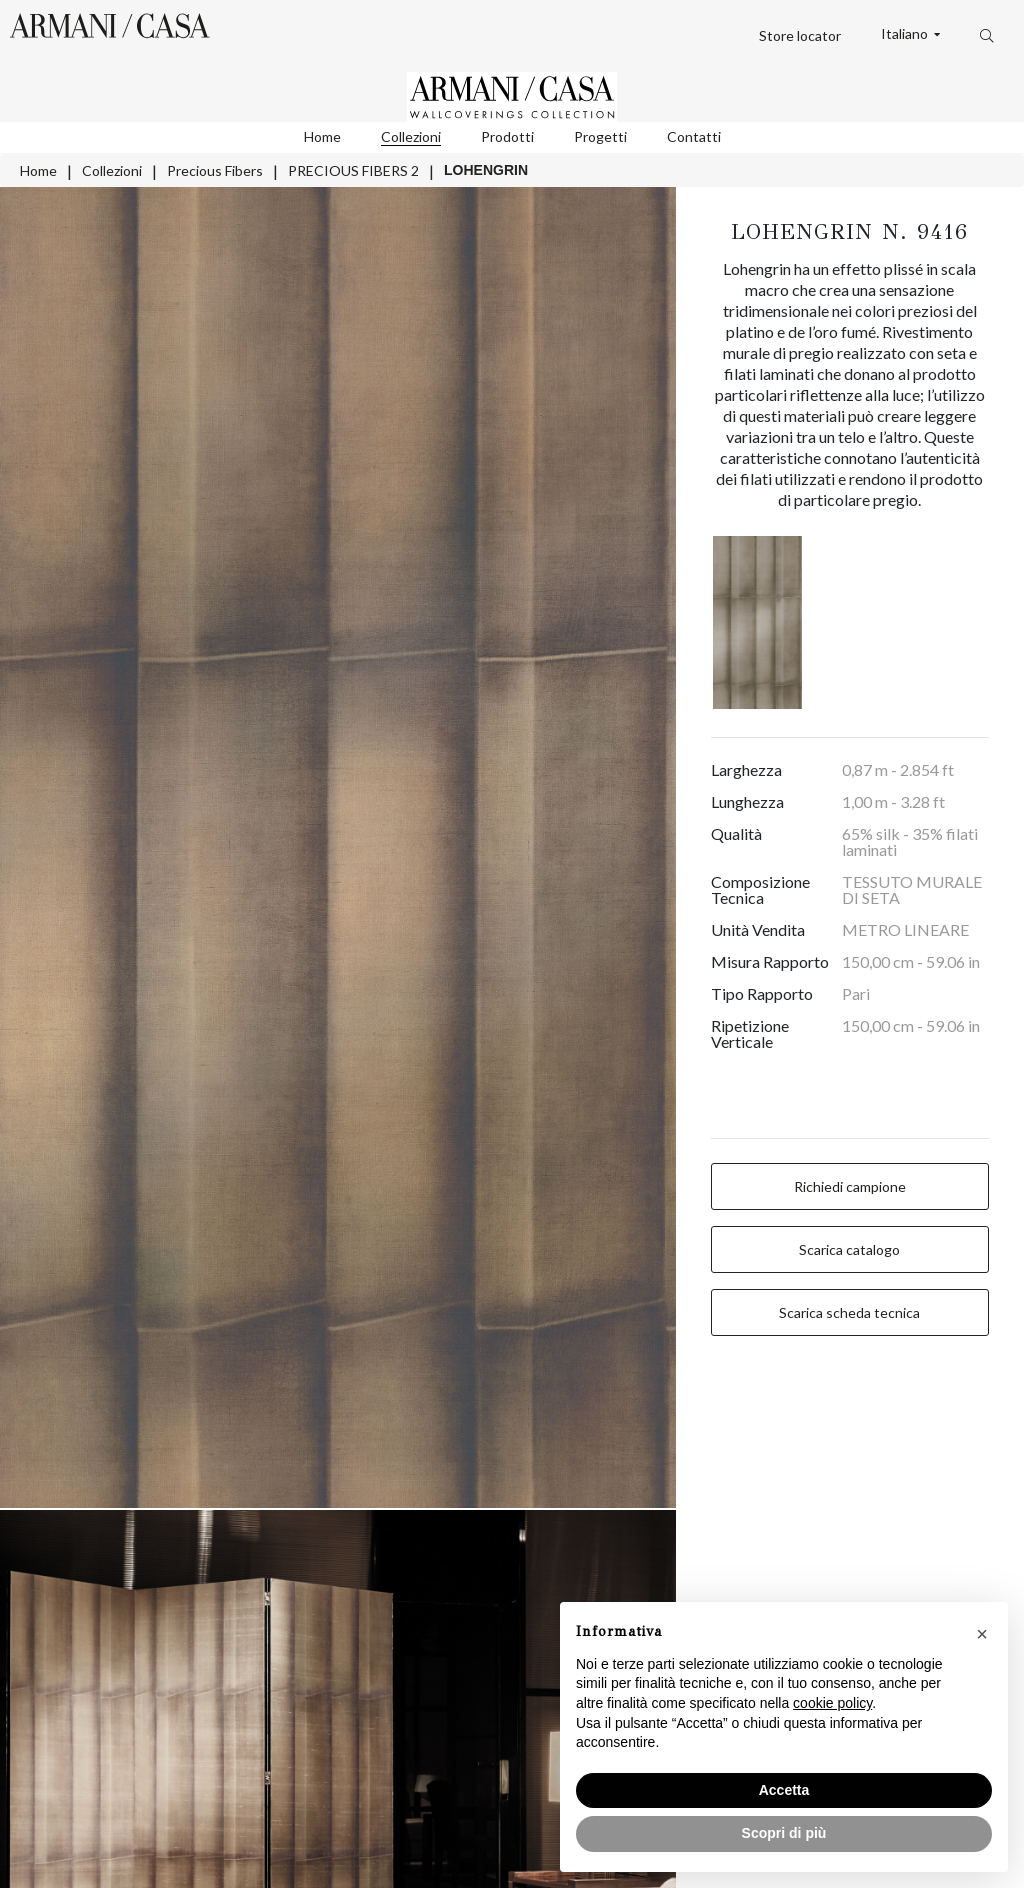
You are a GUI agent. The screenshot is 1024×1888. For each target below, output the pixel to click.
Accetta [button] (784, 1790)
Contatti (694, 136)
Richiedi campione (850, 1186)
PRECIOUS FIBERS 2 (353, 170)
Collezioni (411, 136)
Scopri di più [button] (784, 1833)
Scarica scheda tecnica (849, 1312)
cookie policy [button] (832, 1703)
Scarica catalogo (849, 1249)
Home (322, 136)
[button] (982, 1634)
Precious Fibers (215, 170)
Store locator (800, 35)
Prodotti (507, 136)
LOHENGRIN (486, 170)
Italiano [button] (906, 34)
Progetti (600, 136)
